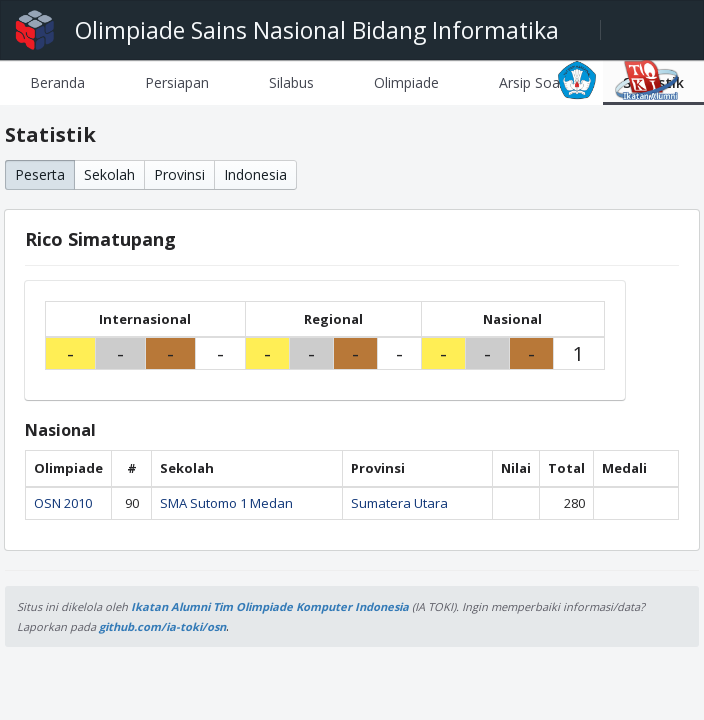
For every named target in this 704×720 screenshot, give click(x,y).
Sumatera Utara (399, 503)
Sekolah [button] (109, 174)
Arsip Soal (531, 82)
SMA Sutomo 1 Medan (226, 503)
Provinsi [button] (179, 174)
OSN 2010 (63, 503)
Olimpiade (406, 82)
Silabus (291, 82)
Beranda (57, 82)
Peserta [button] (40, 174)
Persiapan (177, 82)
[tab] (57, 82)
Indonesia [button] (255, 174)
